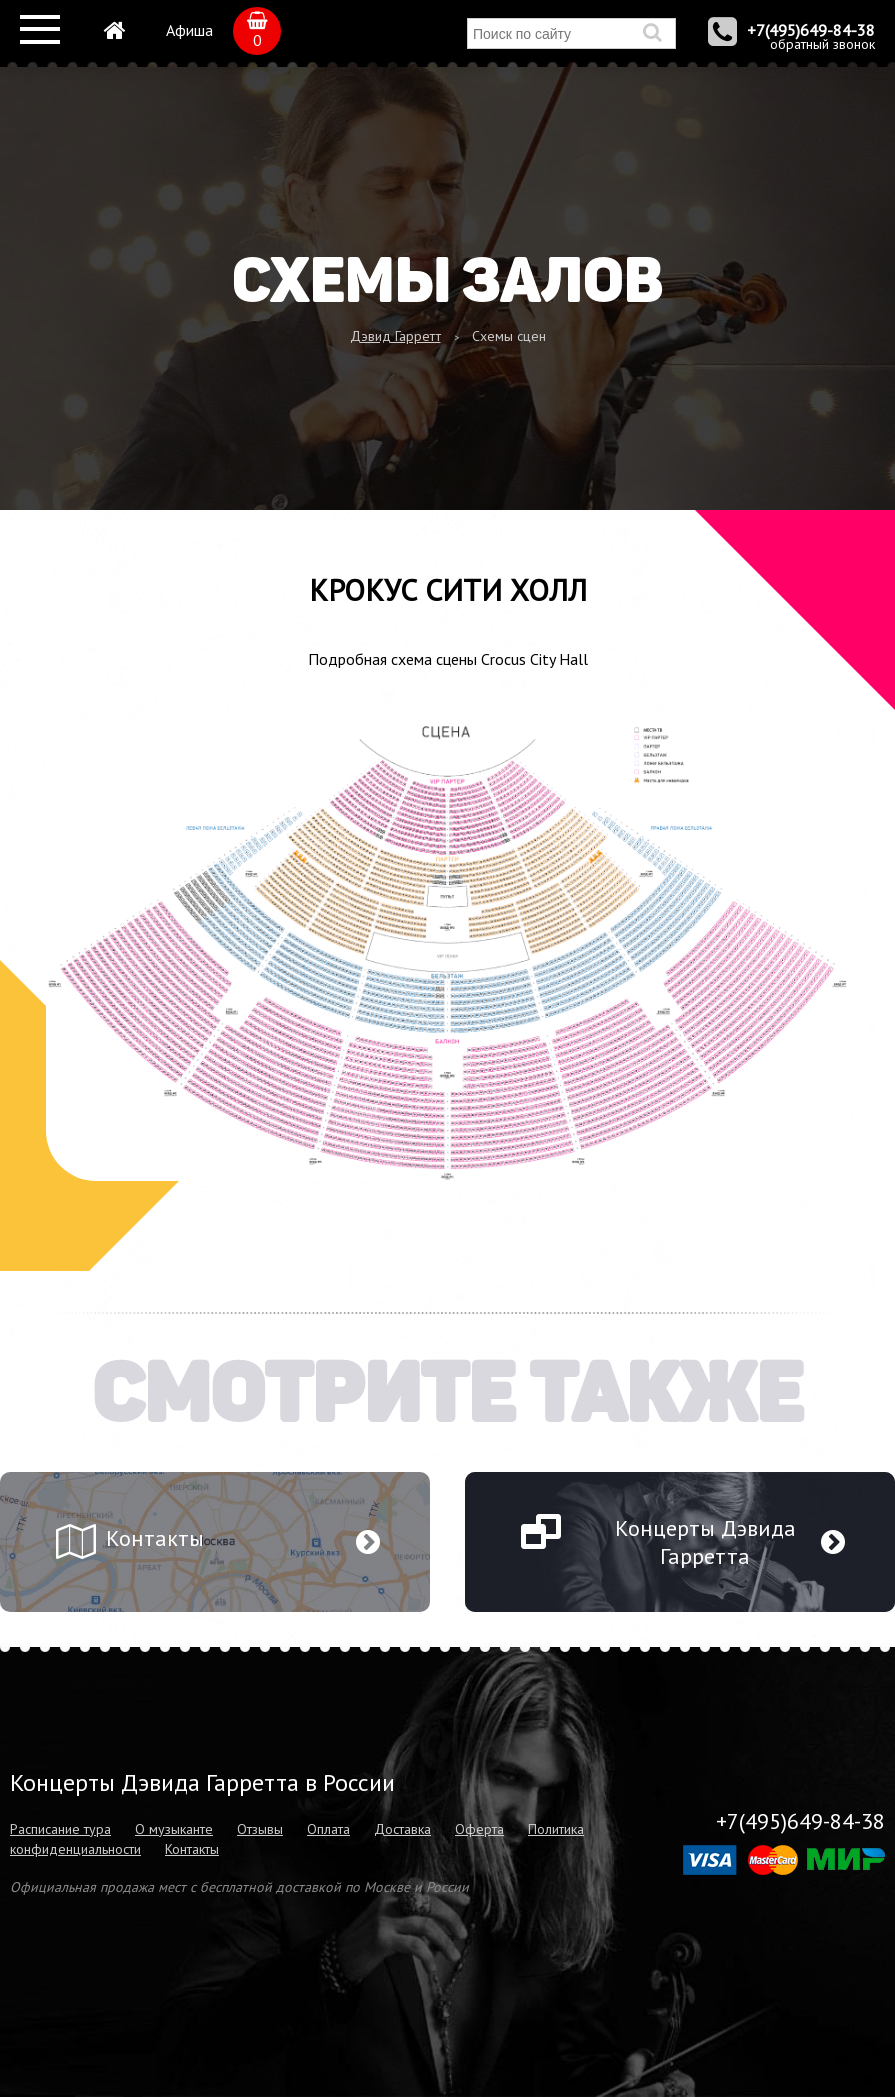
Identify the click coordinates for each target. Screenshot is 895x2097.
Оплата (328, 1829)
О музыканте (174, 1829)
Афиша (189, 30)
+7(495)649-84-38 (811, 30)
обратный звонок (822, 44)
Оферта (479, 1829)
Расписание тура (60, 1829)
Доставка (402, 1829)
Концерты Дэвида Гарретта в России (202, 1782)
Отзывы (260, 1829)
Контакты (192, 1849)
